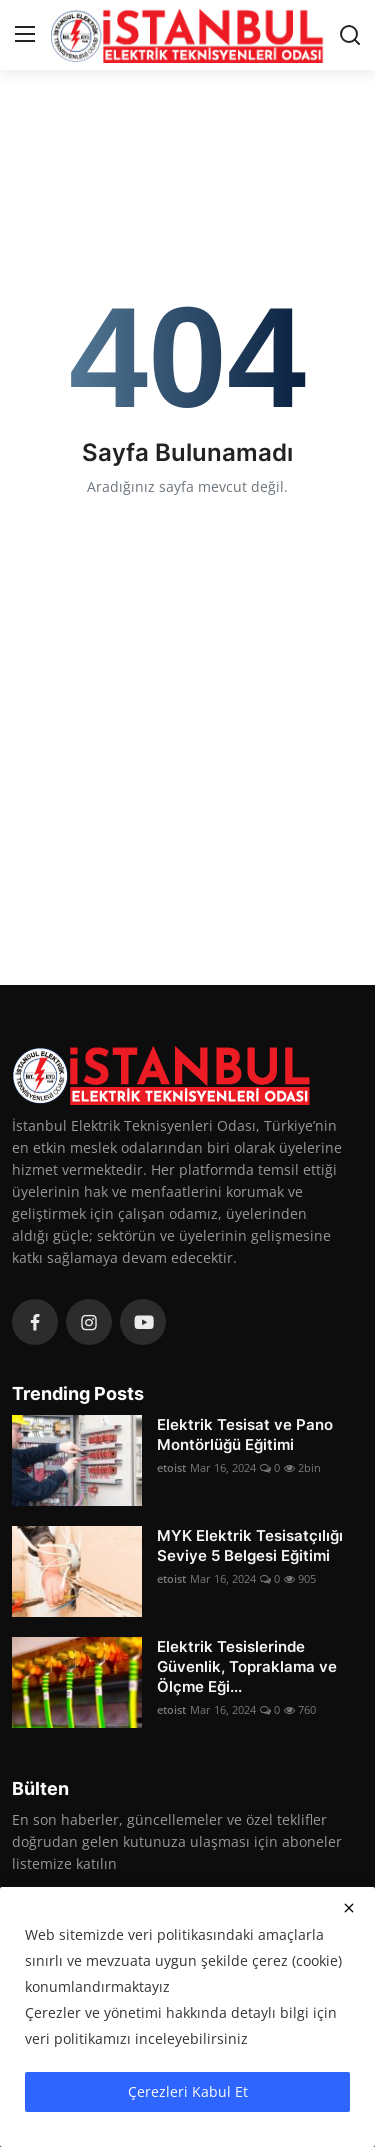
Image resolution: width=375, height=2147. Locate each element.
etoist (171, 1467)
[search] (350, 35)
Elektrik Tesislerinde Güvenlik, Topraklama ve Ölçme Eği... (247, 1666)
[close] (349, 1908)
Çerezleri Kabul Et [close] (188, 2091)
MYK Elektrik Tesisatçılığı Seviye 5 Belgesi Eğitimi (250, 1545)
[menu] (25, 35)
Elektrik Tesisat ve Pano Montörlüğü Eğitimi (245, 1434)
